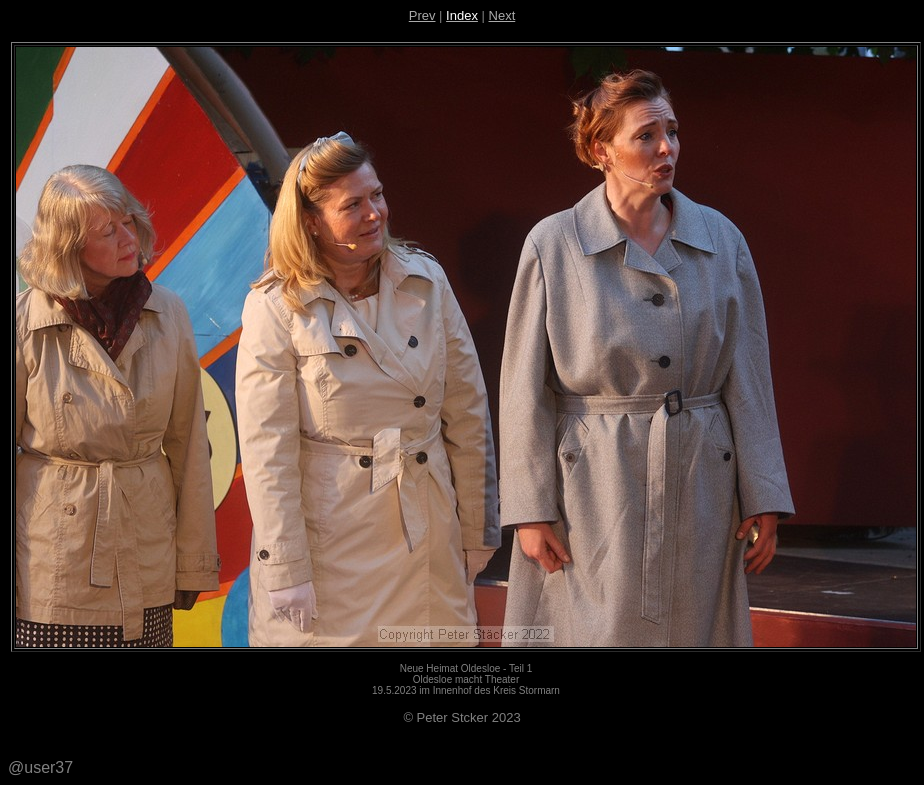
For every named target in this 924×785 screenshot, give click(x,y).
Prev (422, 15)
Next (502, 15)
